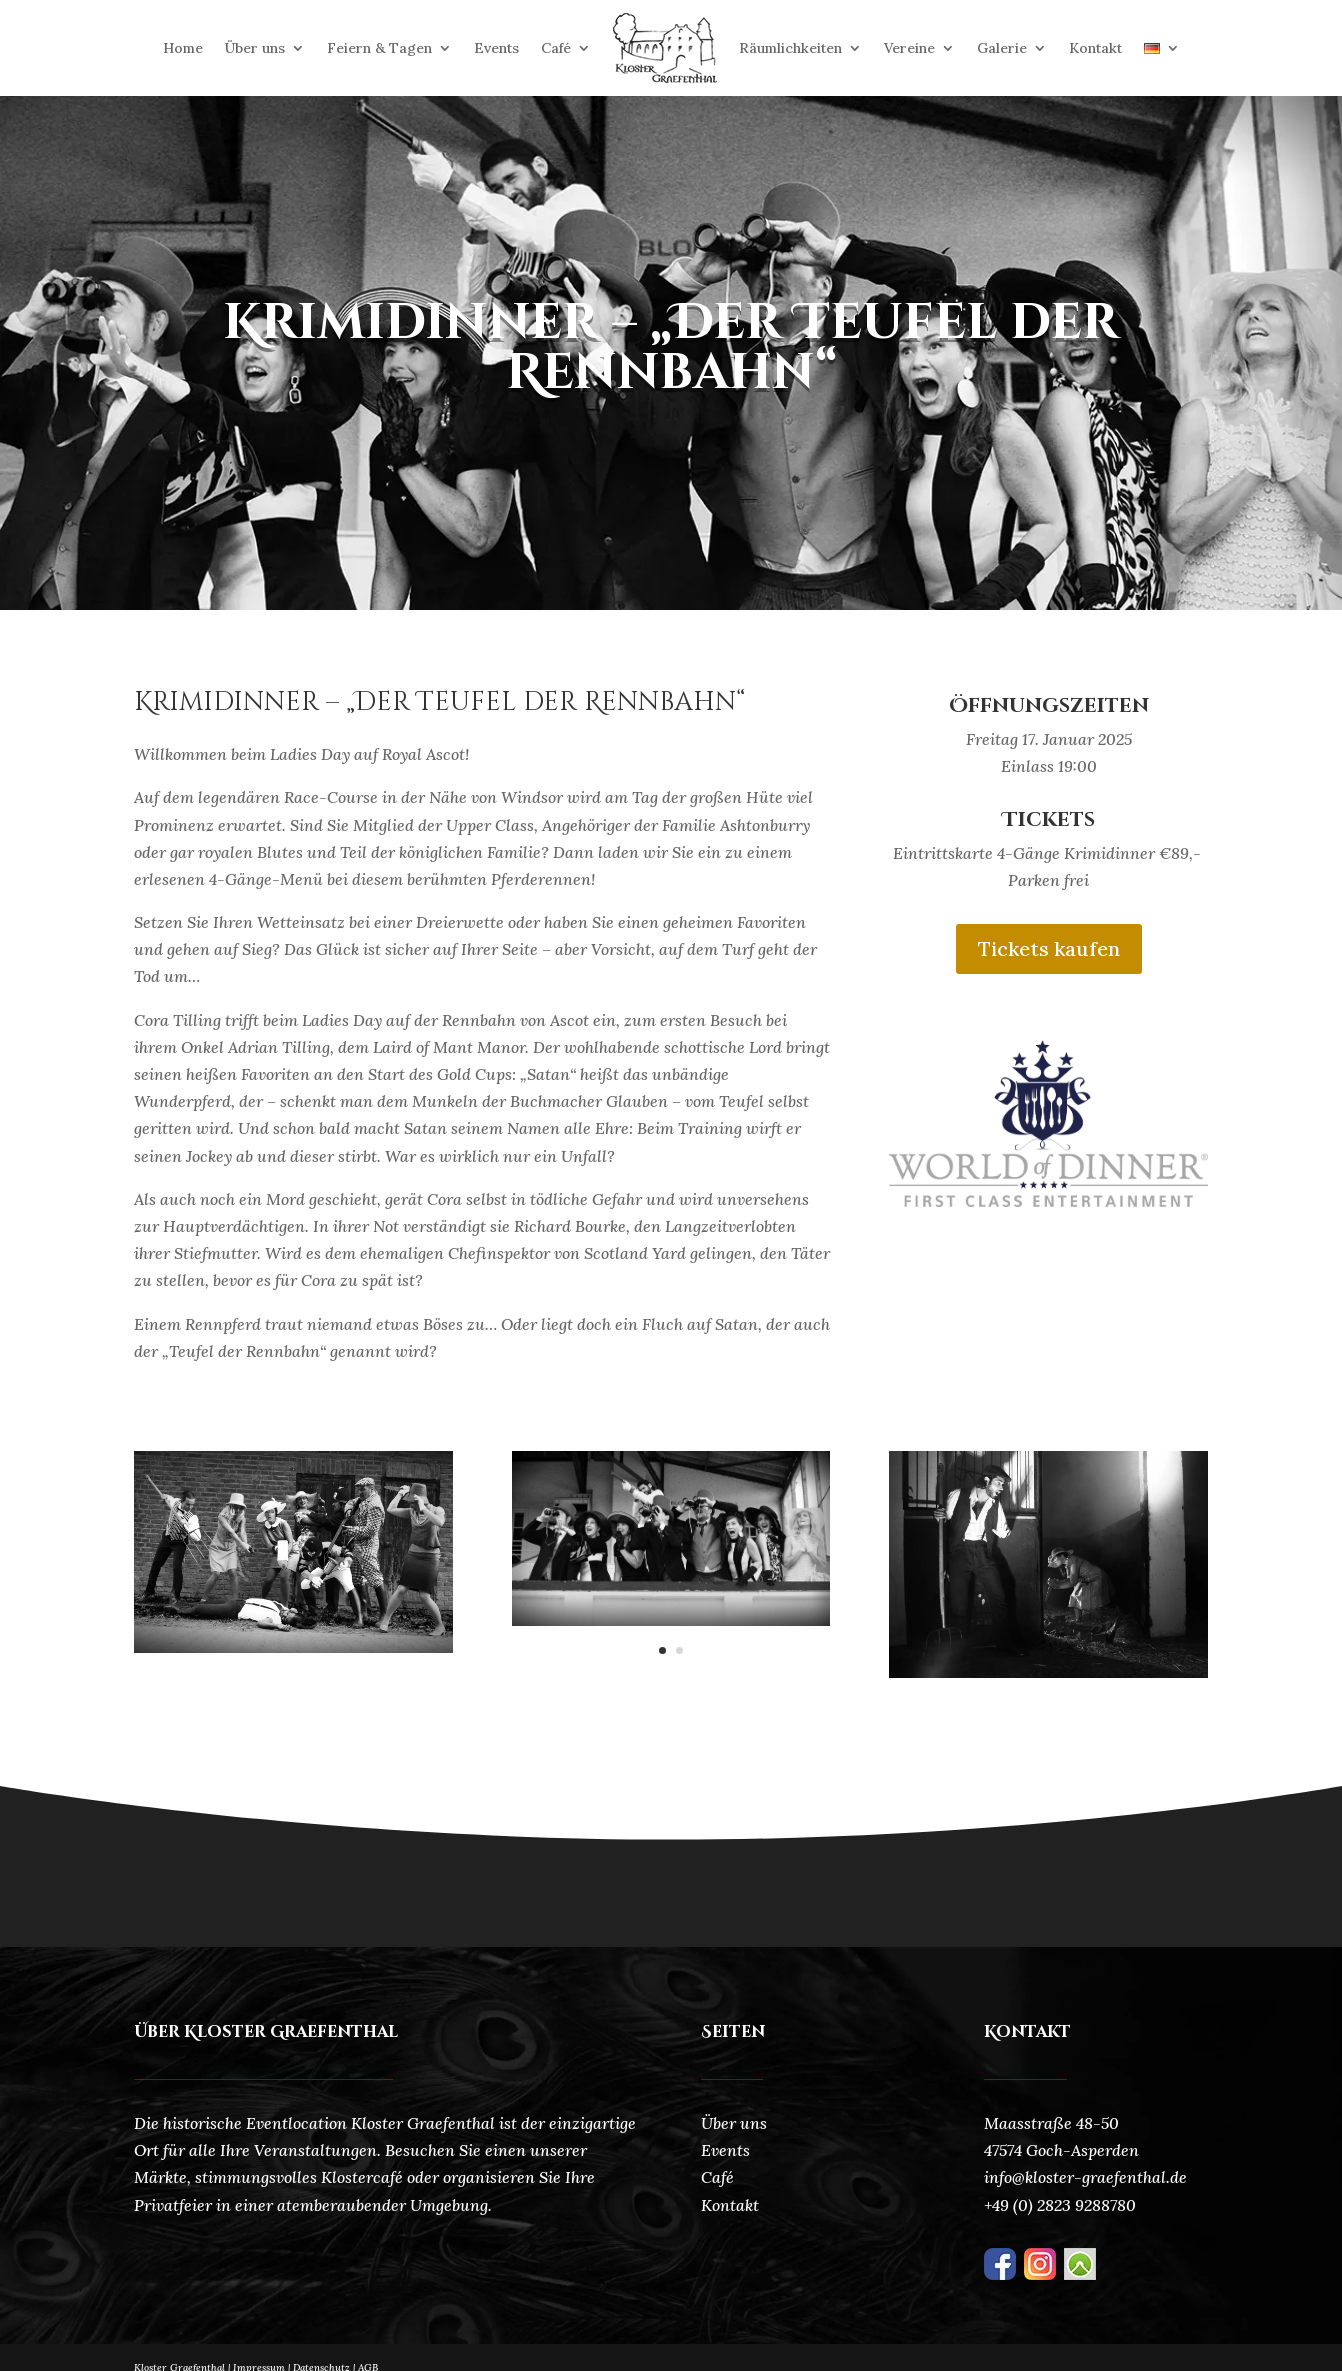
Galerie (1002, 48)
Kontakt (1095, 48)
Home (183, 48)
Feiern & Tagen (379, 48)
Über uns (255, 48)
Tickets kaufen (1049, 948)
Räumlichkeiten (790, 48)
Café (556, 48)
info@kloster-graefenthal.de (1085, 2177)
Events (496, 48)
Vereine (909, 48)
